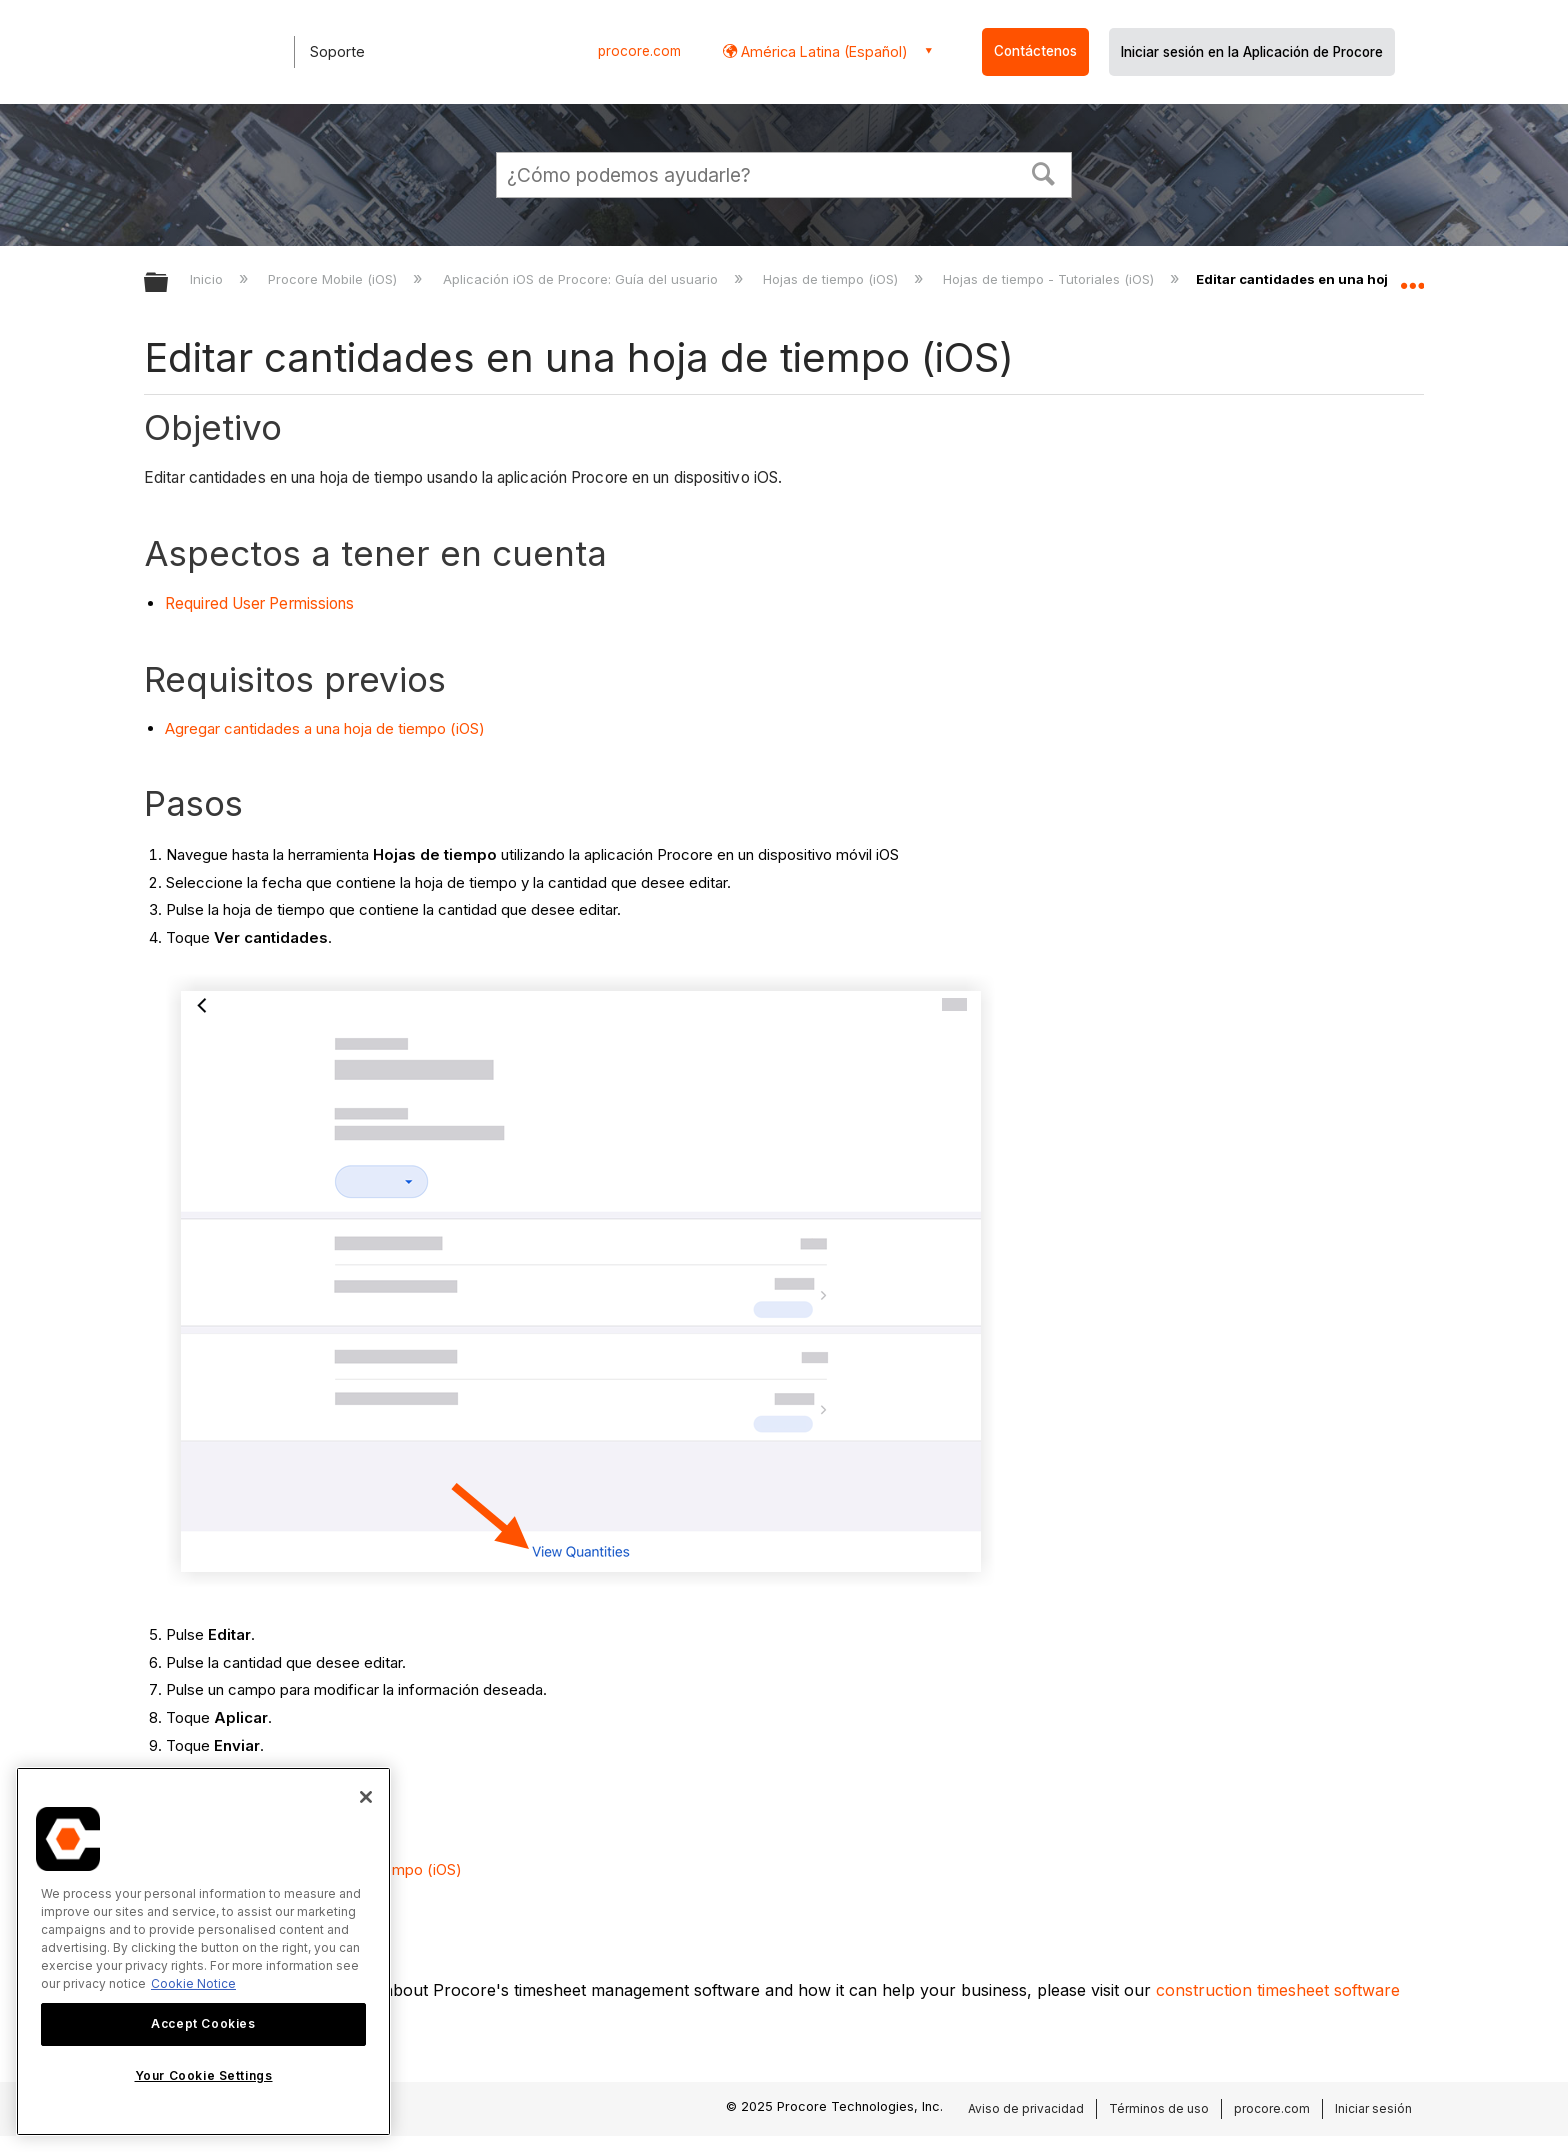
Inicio (208, 279)
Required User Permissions (260, 603)
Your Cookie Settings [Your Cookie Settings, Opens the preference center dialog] (204, 2075)
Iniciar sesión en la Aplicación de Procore (1252, 52)
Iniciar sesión (1373, 2108)
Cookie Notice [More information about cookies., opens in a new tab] (193, 1983)
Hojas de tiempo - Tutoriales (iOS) (1050, 279)
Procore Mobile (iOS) (334, 279)
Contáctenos (1035, 51)
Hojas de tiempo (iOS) (832, 279)
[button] (1044, 172)
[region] (203, 1951)
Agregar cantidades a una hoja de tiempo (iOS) (325, 728)
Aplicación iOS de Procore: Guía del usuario (582, 279)
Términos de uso (1159, 2108)
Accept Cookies (203, 2023)
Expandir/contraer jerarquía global (169, 283)
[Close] (366, 1797)
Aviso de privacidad (1026, 2108)
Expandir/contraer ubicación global (1412, 277)
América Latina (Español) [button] (822, 51)
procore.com (639, 51)
